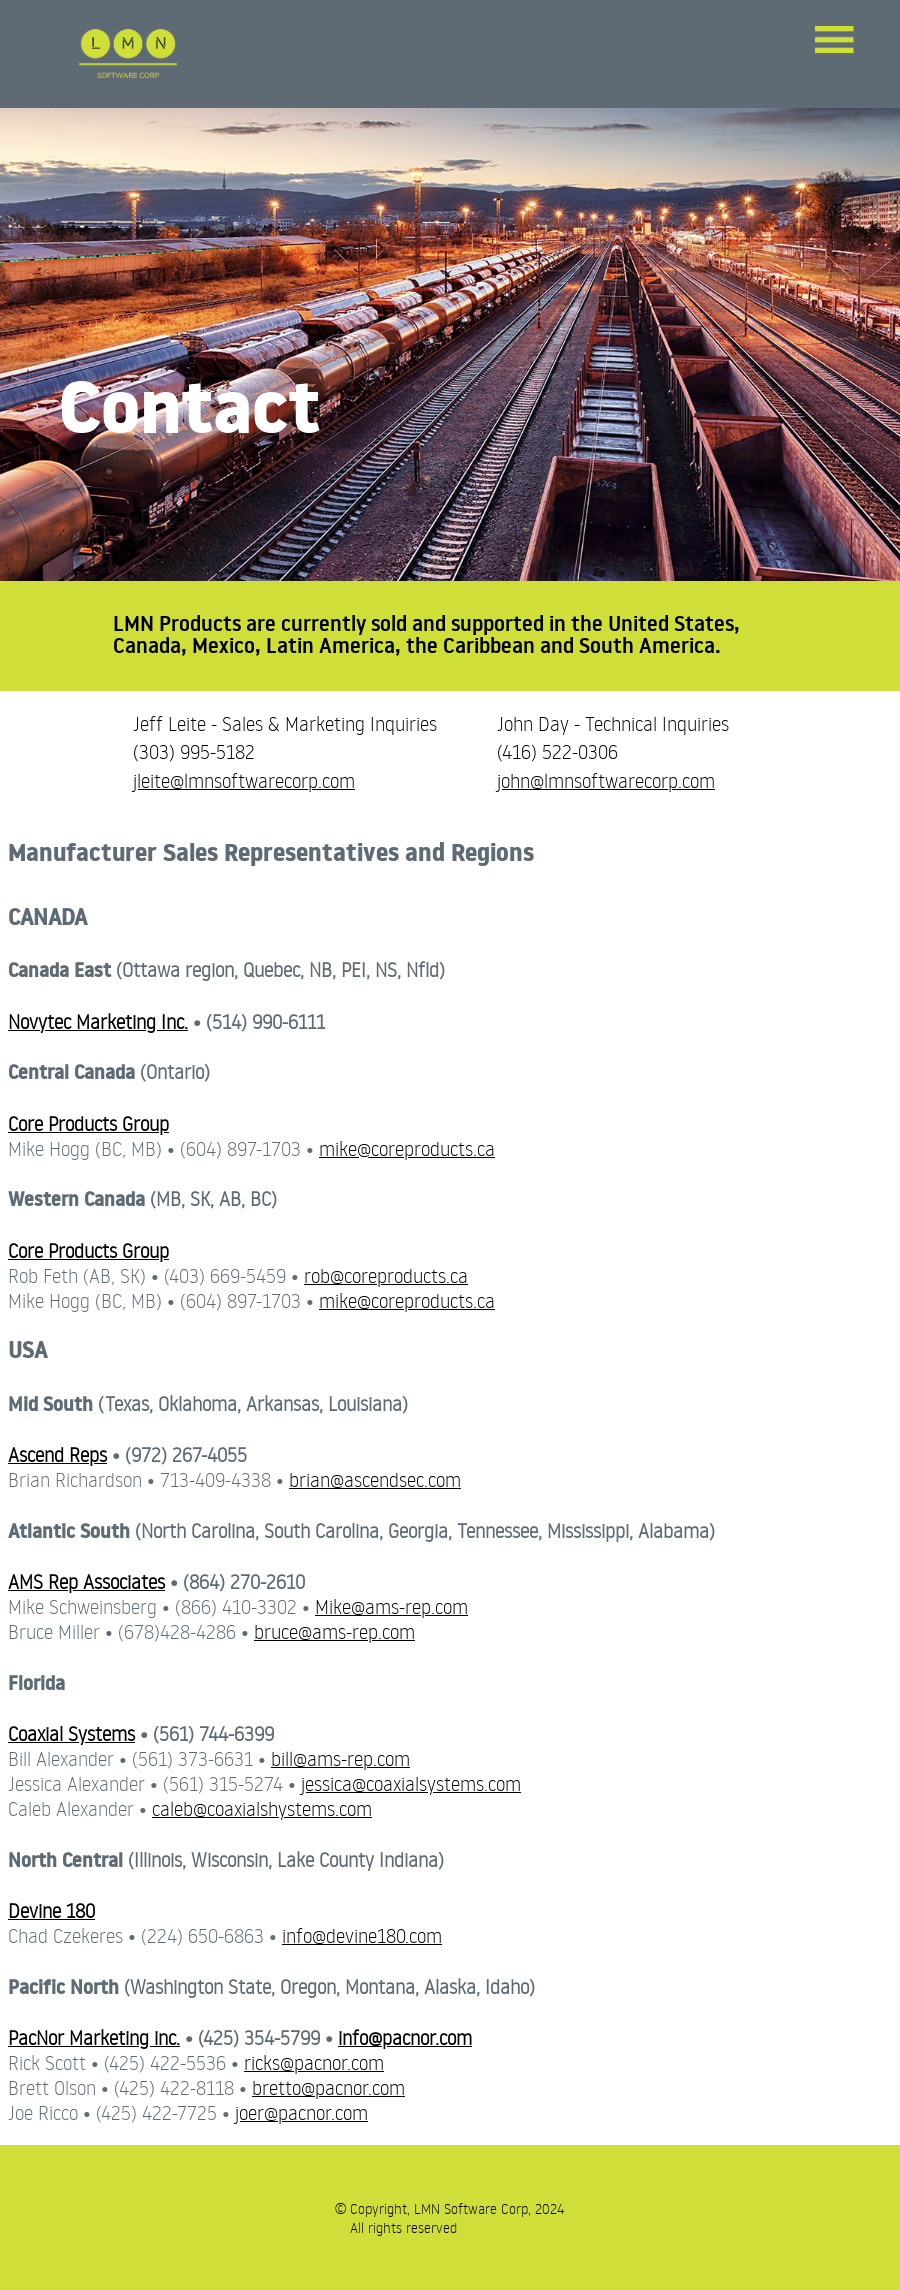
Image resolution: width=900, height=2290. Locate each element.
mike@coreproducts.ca (407, 1148)
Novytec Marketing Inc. (98, 1021)
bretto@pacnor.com (328, 2087)
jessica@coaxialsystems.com (411, 1783)
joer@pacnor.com (301, 2112)
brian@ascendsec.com (375, 1479)
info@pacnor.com (405, 2037)
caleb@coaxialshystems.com (262, 1808)
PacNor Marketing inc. (94, 2037)
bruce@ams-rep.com (334, 1631)
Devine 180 (51, 1910)
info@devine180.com (362, 1935)
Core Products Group (88, 1123)
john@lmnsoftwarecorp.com (606, 780)
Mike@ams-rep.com (391, 1606)
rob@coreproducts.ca (386, 1275)
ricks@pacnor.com (314, 2062)
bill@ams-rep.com (340, 1758)
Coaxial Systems (71, 1733)
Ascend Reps (57, 1454)
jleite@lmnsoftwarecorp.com (244, 780)
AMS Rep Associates (86, 1581)
